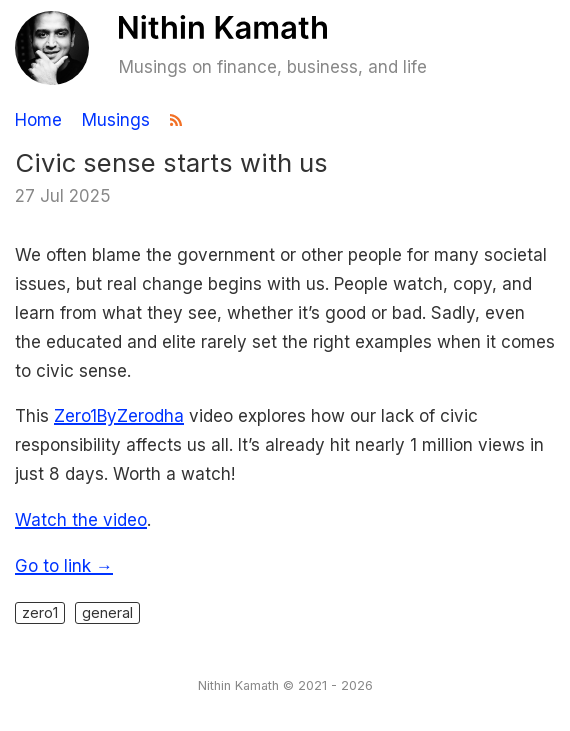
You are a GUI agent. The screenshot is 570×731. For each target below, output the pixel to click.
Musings (116, 120)
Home (38, 120)
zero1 (40, 612)
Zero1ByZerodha (119, 416)
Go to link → (64, 566)
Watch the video (81, 520)
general (107, 612)
